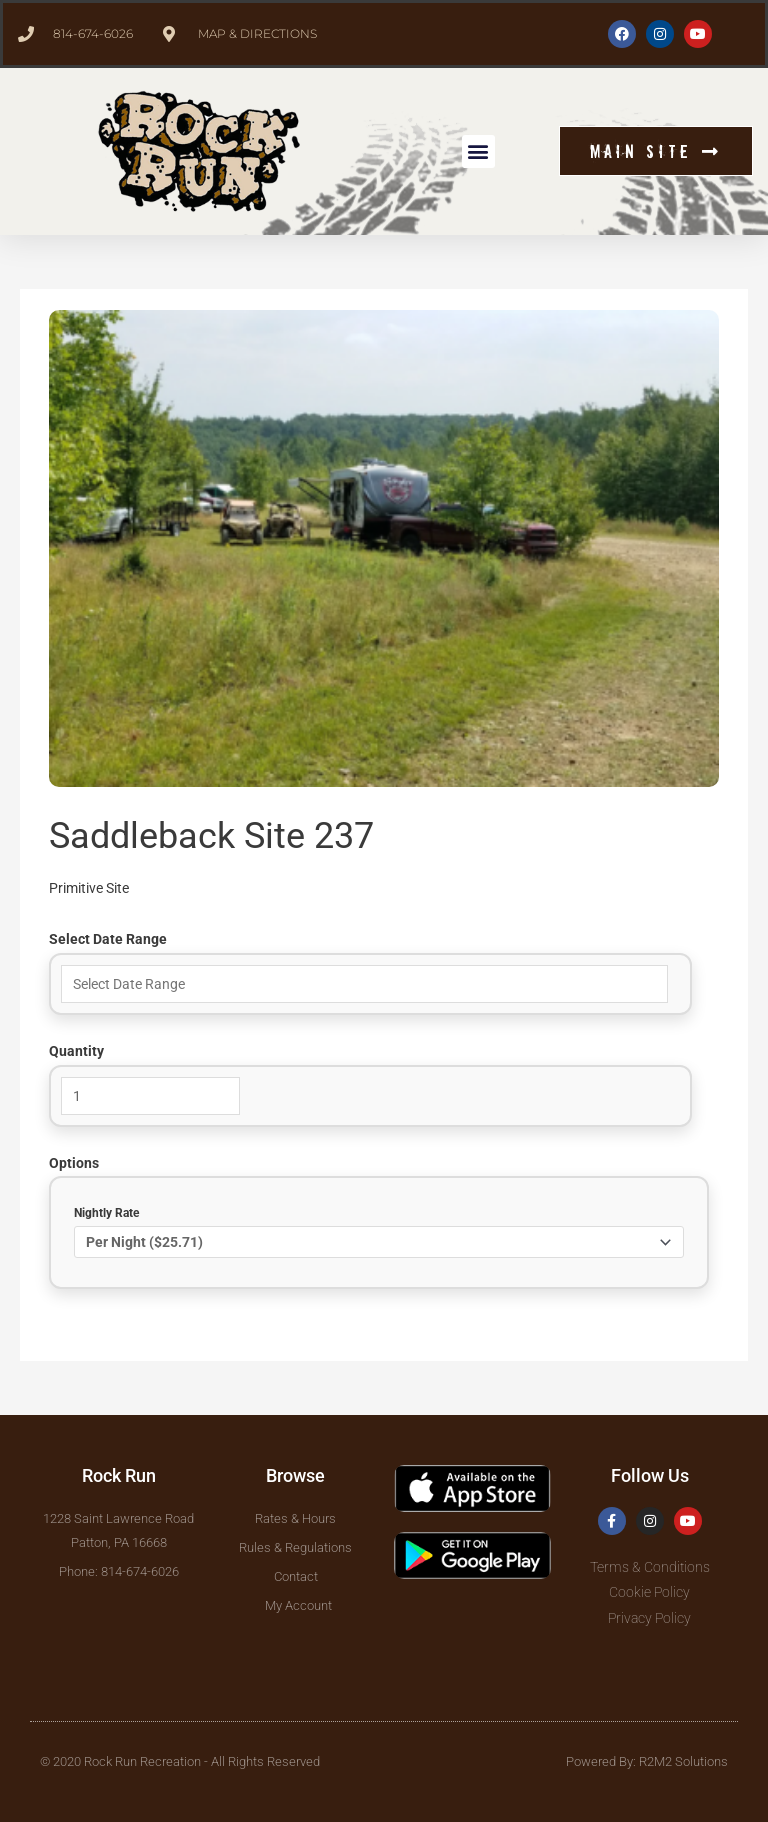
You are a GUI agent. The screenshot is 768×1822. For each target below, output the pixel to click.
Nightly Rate (106, 1213)
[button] (478, 151)
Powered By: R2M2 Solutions (647, 1761)
